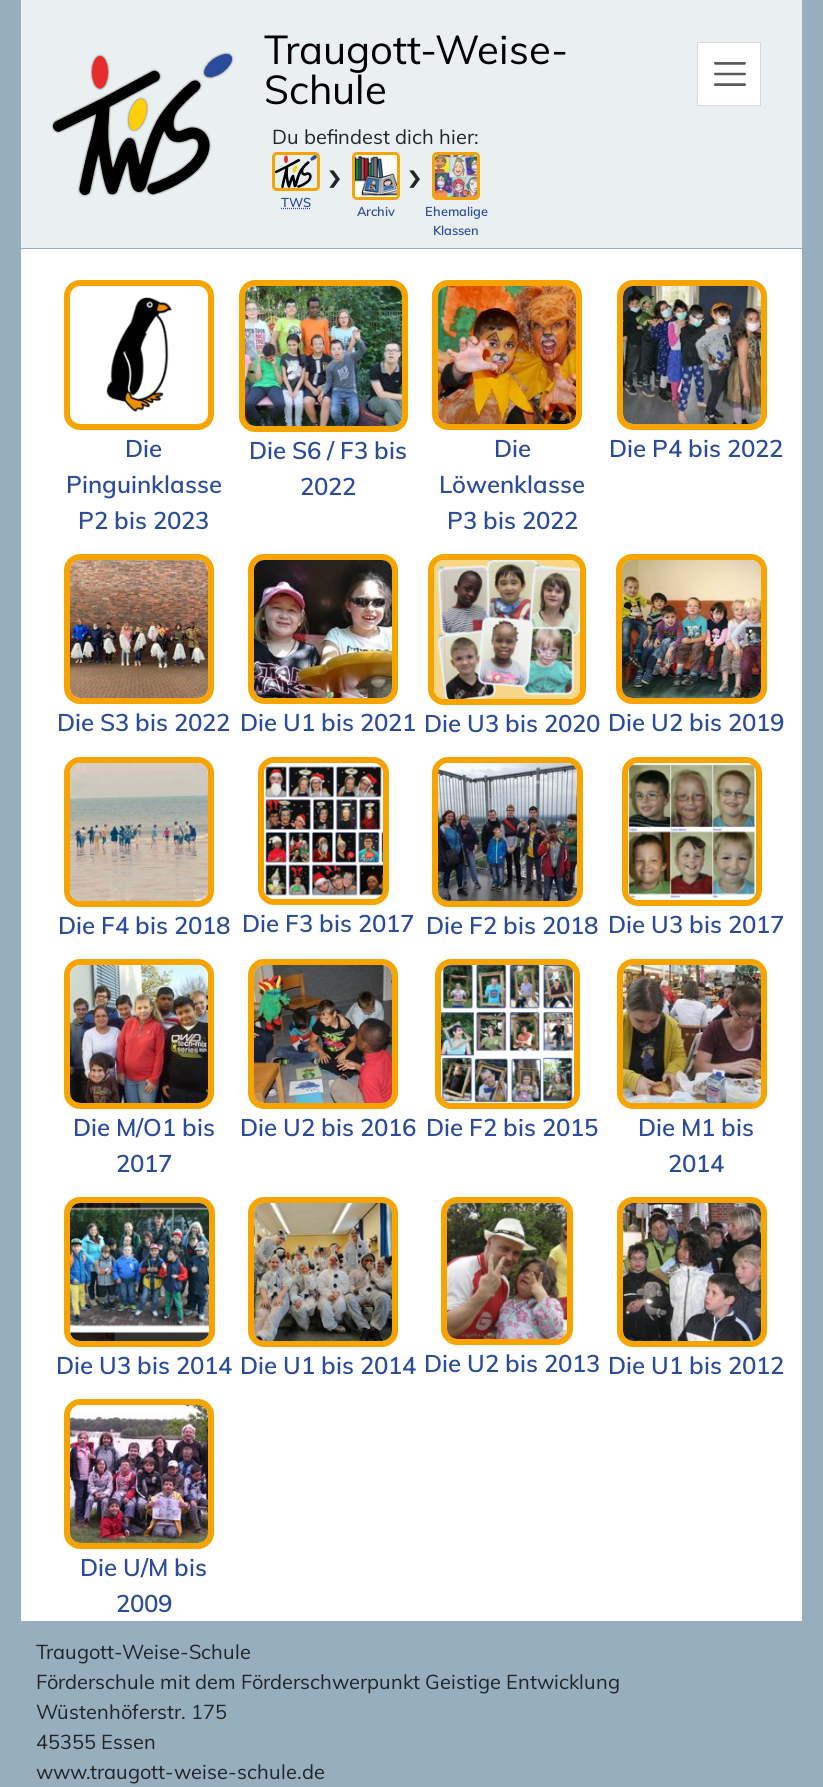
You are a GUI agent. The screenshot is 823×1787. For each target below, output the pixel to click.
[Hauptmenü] (729, 74)
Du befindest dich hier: (375, 136)
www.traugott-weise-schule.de (180, 1771)
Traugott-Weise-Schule (416, 69)
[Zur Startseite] (143, 124)
